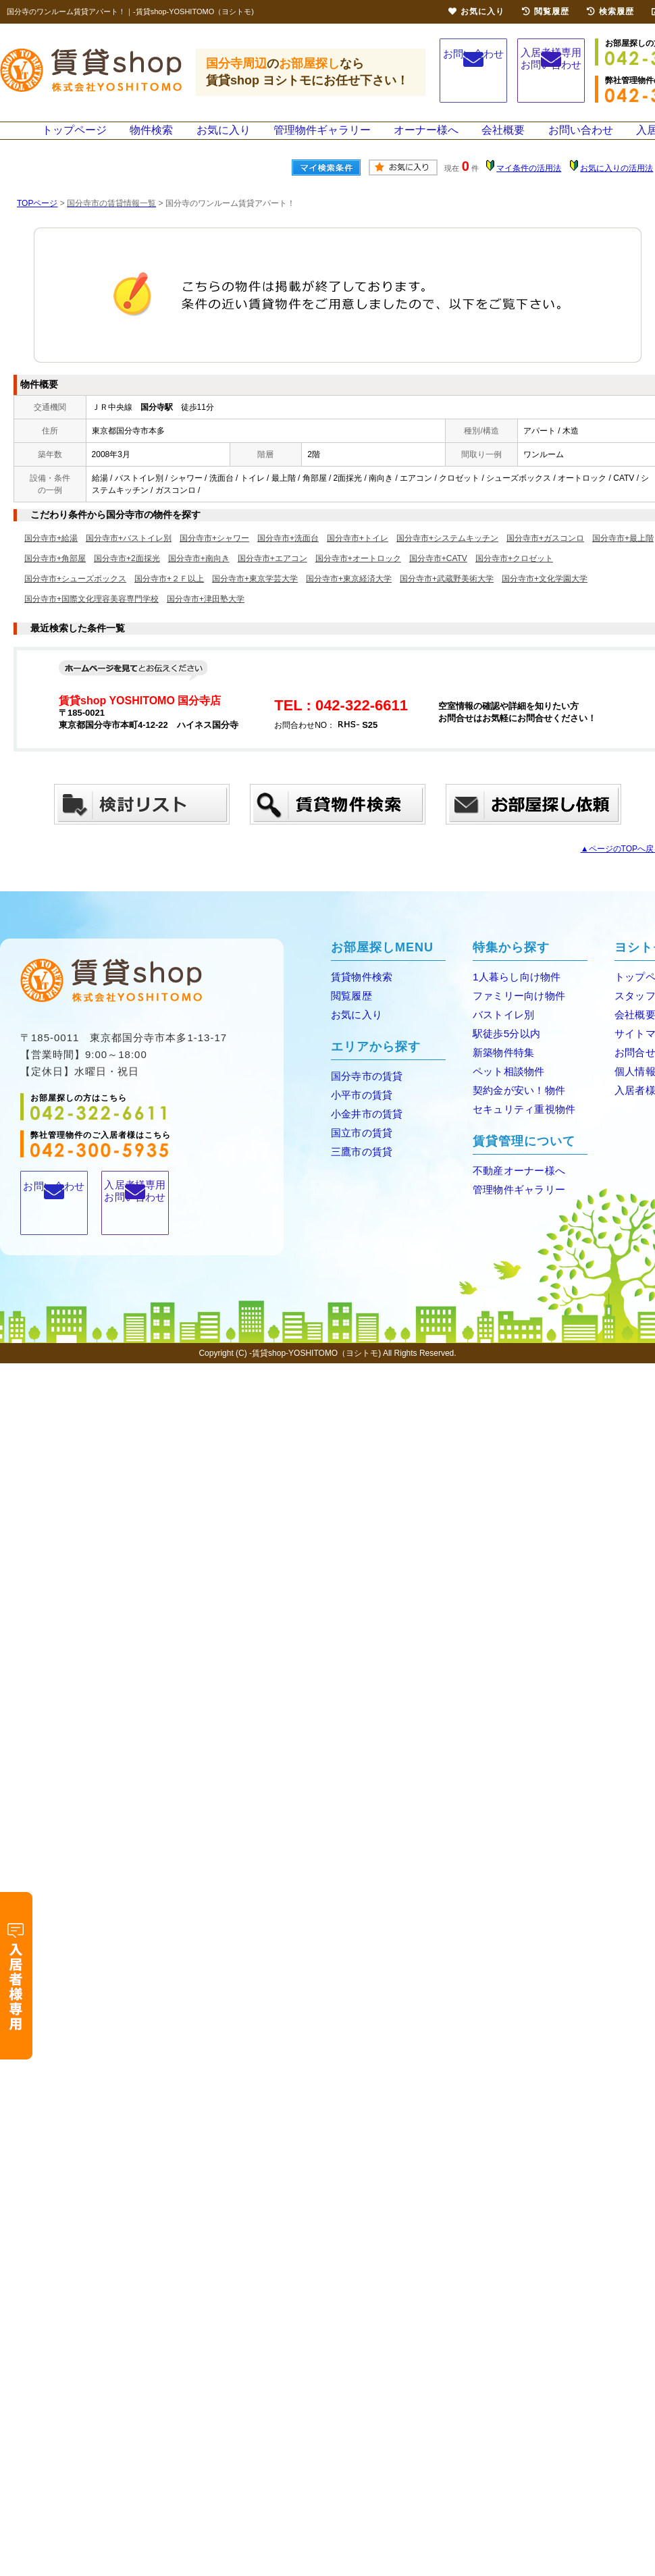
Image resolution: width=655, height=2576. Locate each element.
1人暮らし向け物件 (513, 992)
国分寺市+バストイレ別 (129, 553)
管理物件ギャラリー (323, 138)
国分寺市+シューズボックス (75, 594)
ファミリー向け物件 (515, 1010)
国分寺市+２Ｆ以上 (169, 594)
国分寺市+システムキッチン (447, 553)
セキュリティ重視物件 (520, 1120)
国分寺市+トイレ (357, 553)
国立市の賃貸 (359, 1144)
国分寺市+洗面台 (288, 553)
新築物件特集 (501, 1065)
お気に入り (226, 138)
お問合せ (633, 1065)
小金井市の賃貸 (364, 1126)
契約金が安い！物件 (515, 1102)
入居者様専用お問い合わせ (551, 73)
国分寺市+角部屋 (55, 574)
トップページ (77, 138)
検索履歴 (610, 11)
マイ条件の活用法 (528, 184)
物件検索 (154, 138)
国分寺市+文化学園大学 (544, 594)
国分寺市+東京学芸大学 (255, 594)
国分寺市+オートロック (358, 574)
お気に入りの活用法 (616, 184)
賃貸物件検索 (359, 992)
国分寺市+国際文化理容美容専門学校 (91, 614)
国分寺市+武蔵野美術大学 (447, 594)
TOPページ (37, 219)
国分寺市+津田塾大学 (205, 614)
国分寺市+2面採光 (127, 574)
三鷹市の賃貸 (359, 1162)
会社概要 (501, 138)
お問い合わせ (473, 70)
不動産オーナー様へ (515, 1181)
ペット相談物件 (506, 1083)
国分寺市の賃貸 (364, 1089)
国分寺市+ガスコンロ (545, 553)
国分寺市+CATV (438, 574)
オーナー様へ (424, 138)
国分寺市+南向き (199, 574)
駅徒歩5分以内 (504, 1047)
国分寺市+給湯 (51, 553)
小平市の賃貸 (359, 1108)
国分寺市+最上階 (623, 553)
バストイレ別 (501, 1029)
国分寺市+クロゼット (514, 574)
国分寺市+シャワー (214, 553)
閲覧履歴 (350, 1010)
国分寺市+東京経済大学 (349, 594)
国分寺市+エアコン (272, 574)
